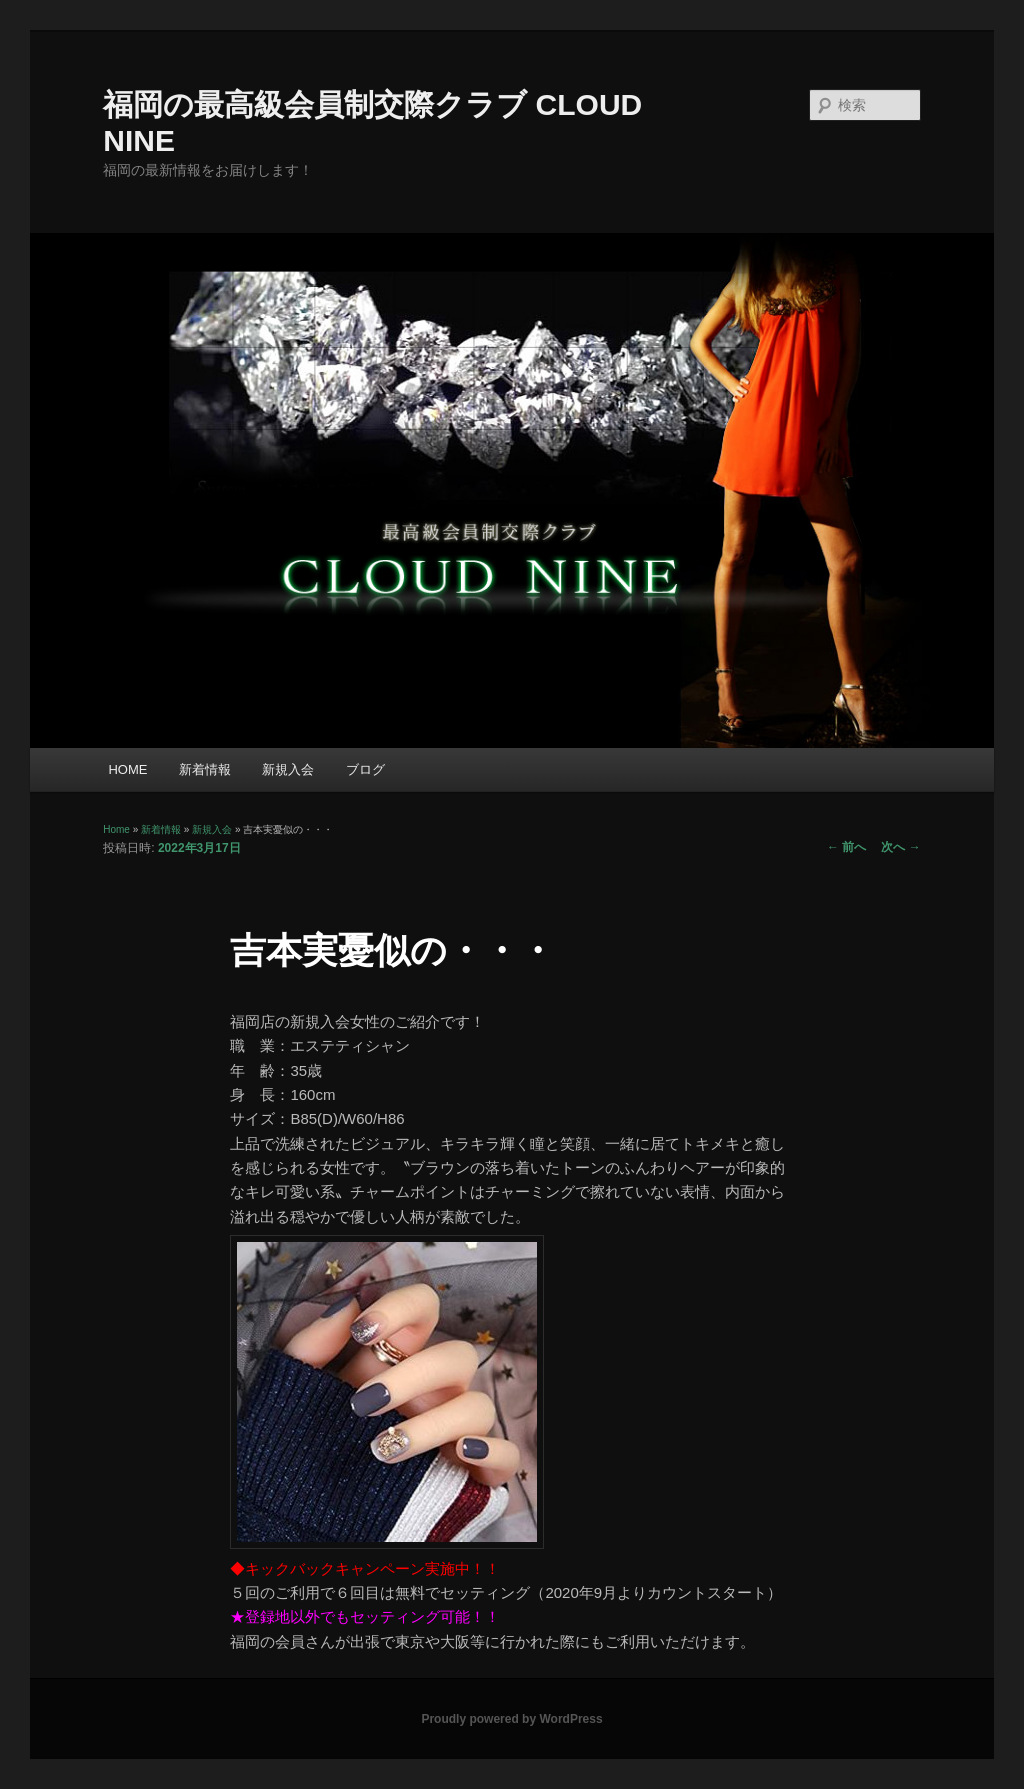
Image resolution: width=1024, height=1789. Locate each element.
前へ (846, 847)
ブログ (365, 769)
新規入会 (288, 769)
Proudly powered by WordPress (511, 1719)
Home (116, 829)
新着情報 (205, 769)
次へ (900, 847)
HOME (127, 769)
